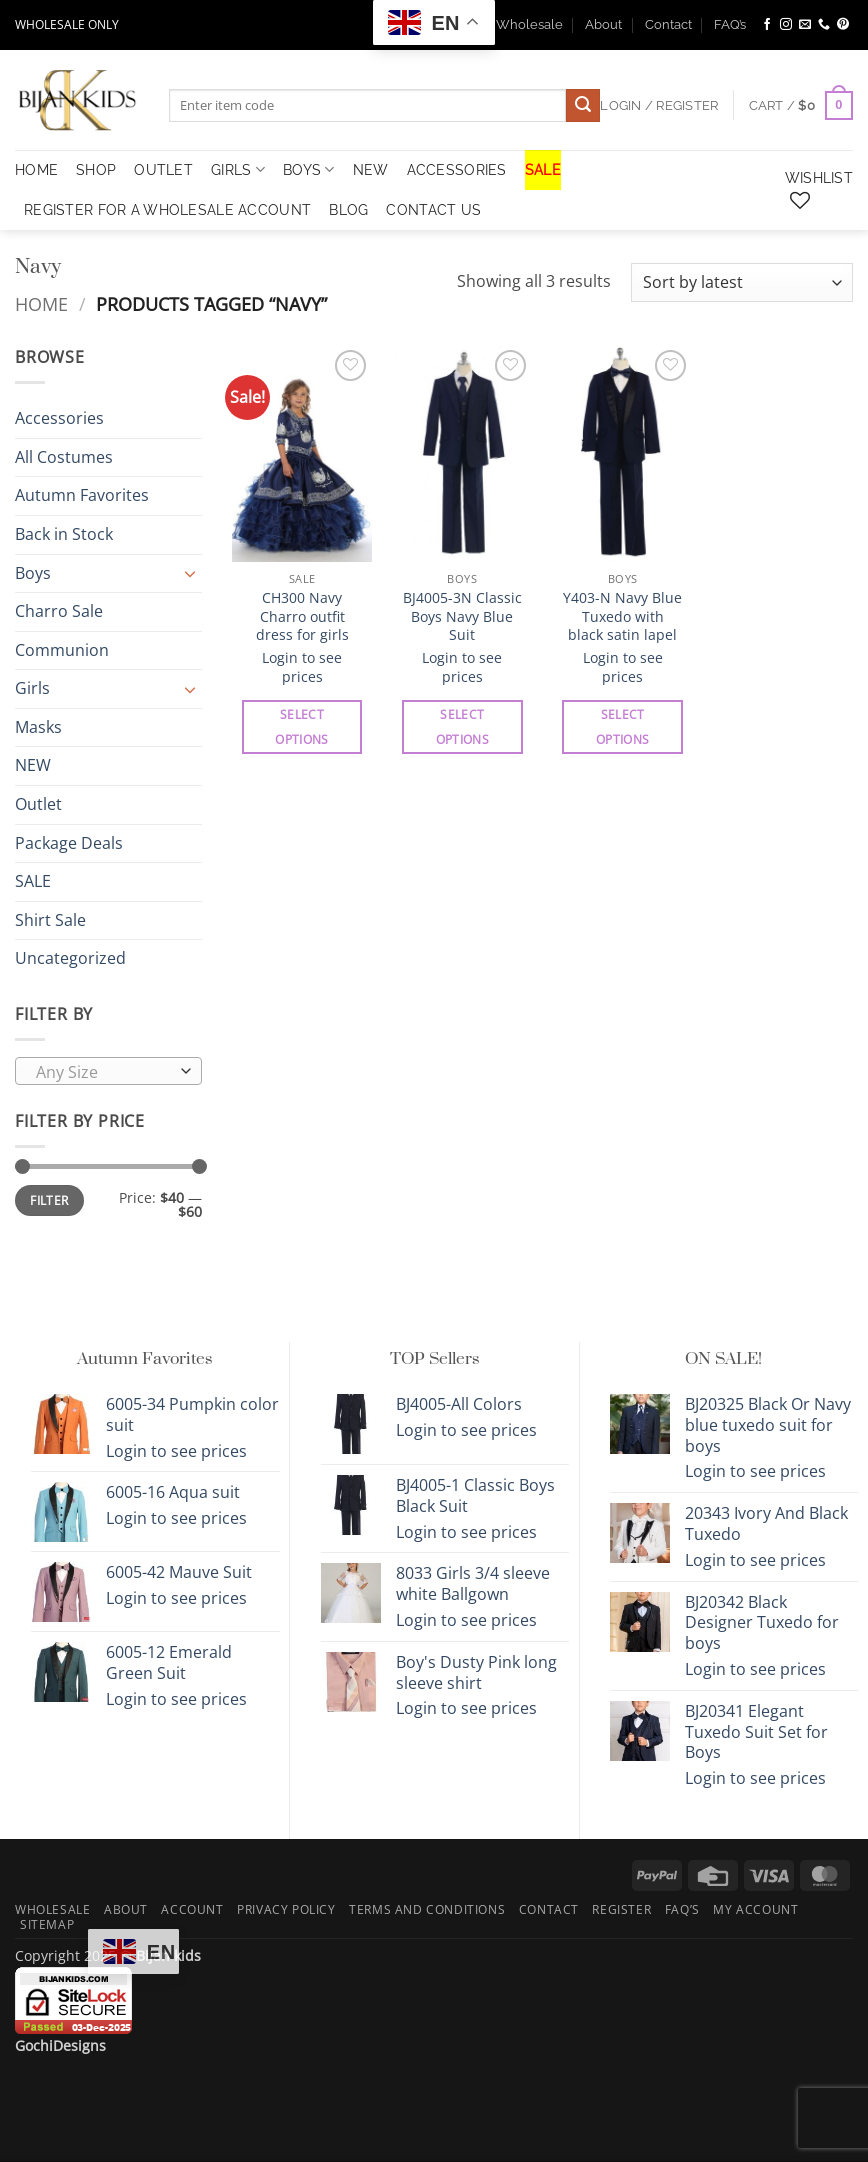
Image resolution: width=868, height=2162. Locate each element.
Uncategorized (70, 959)
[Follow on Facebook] (767, 25)
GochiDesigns (60, 2045)
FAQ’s (730, 24)
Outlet (38, 804)
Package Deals (69, 843)
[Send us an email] (805, 25)
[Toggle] (190, 573)
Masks (38, 727)
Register (621, 1909)
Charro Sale (59, 611)
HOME (36, 169)
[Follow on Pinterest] (843, 25)
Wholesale (529, 24)
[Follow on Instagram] (786, 25)
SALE (543, 169)
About (603, 24)
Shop (96, 169)
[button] (801, 106)
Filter (49, 1201)
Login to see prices (302, 667)
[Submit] (583, 106)
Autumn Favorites (82, 496)
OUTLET (163, 169)
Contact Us (433, 209)
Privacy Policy (286, 1909)
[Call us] (824, 25)
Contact (668, 24)
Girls (238, 169)
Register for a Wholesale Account (167, 209)
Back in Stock (64, 534)
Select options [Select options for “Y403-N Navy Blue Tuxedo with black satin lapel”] (622, 727)
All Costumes (64, 457)
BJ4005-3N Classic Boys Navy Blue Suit (462, 616)
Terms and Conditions (427, 1909)
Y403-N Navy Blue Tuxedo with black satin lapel (622, 616)
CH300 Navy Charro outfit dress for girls (302, 616)
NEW (371, 169)
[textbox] (104, 1072)
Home (41, 303)
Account (192, 1909)
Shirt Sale (50, 920)
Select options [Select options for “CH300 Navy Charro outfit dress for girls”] (301, 727)
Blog (348, 209)
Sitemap (47, 1924)
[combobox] (108, 1071)
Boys (309, 169)
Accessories (457, 169)
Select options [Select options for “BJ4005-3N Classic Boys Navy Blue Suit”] (462, 727)
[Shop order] (742, 282)
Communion (62, 650)
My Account (755, 1909)
